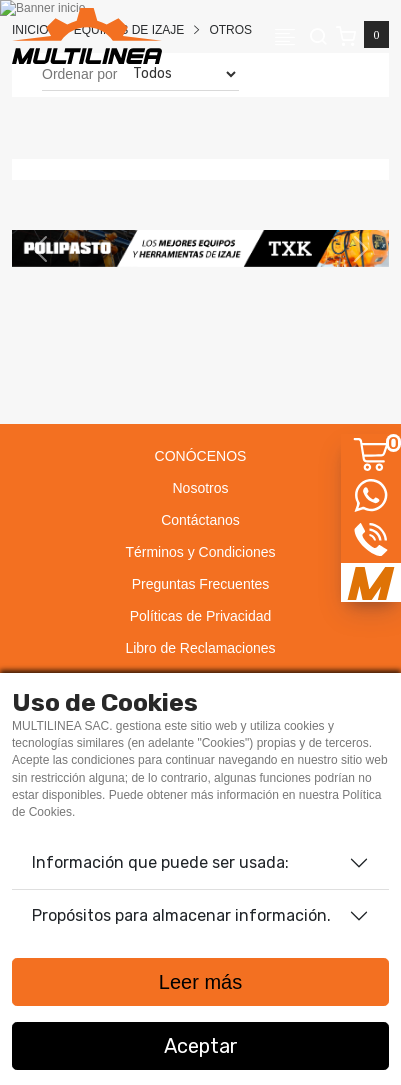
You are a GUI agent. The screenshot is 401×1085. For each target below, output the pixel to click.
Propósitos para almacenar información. (181, 915)
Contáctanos (200, 520)
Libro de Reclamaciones (200, 648)
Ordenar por (79, 74)
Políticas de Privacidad (201, 616)
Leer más (200, 982)
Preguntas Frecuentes (201, 584)
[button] (40, 248)
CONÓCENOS (201, 456)
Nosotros (200, 488)
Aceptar (201, 1046)
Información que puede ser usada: (160, 862)
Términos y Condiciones (200, 552)
